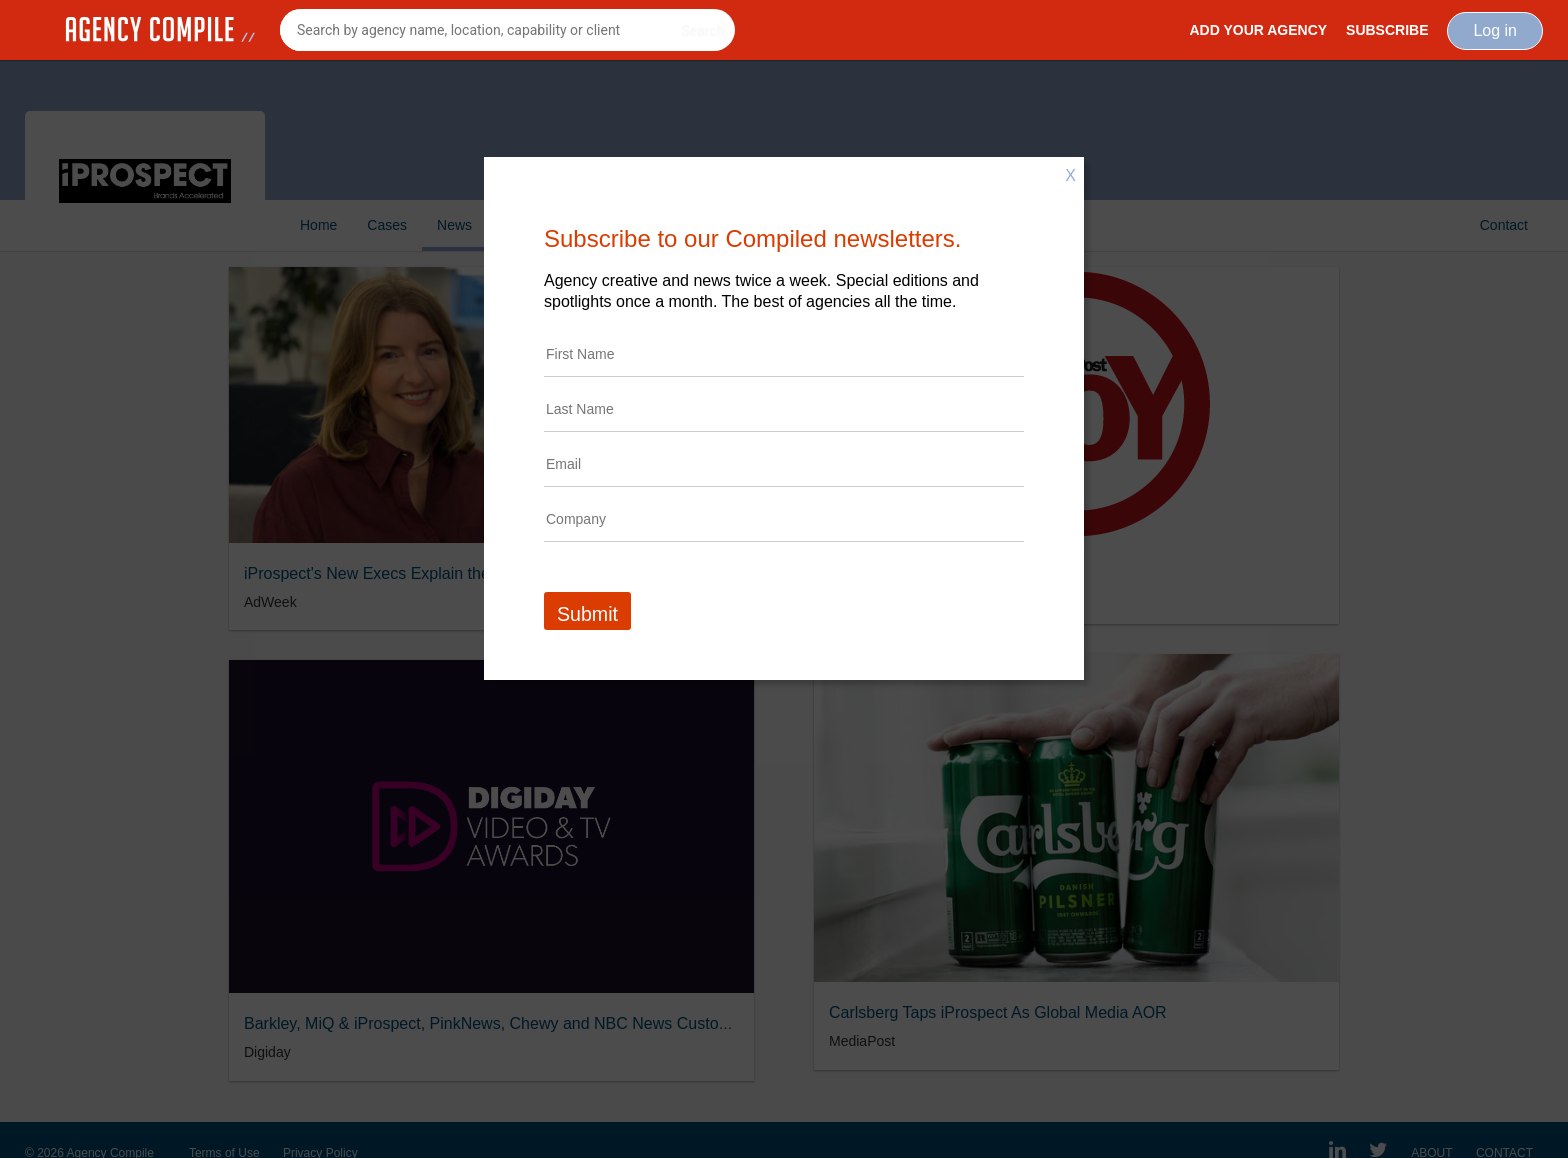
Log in (1495, 30)
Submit (587, 614)
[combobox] (507, 30)
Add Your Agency (1258, 30)
